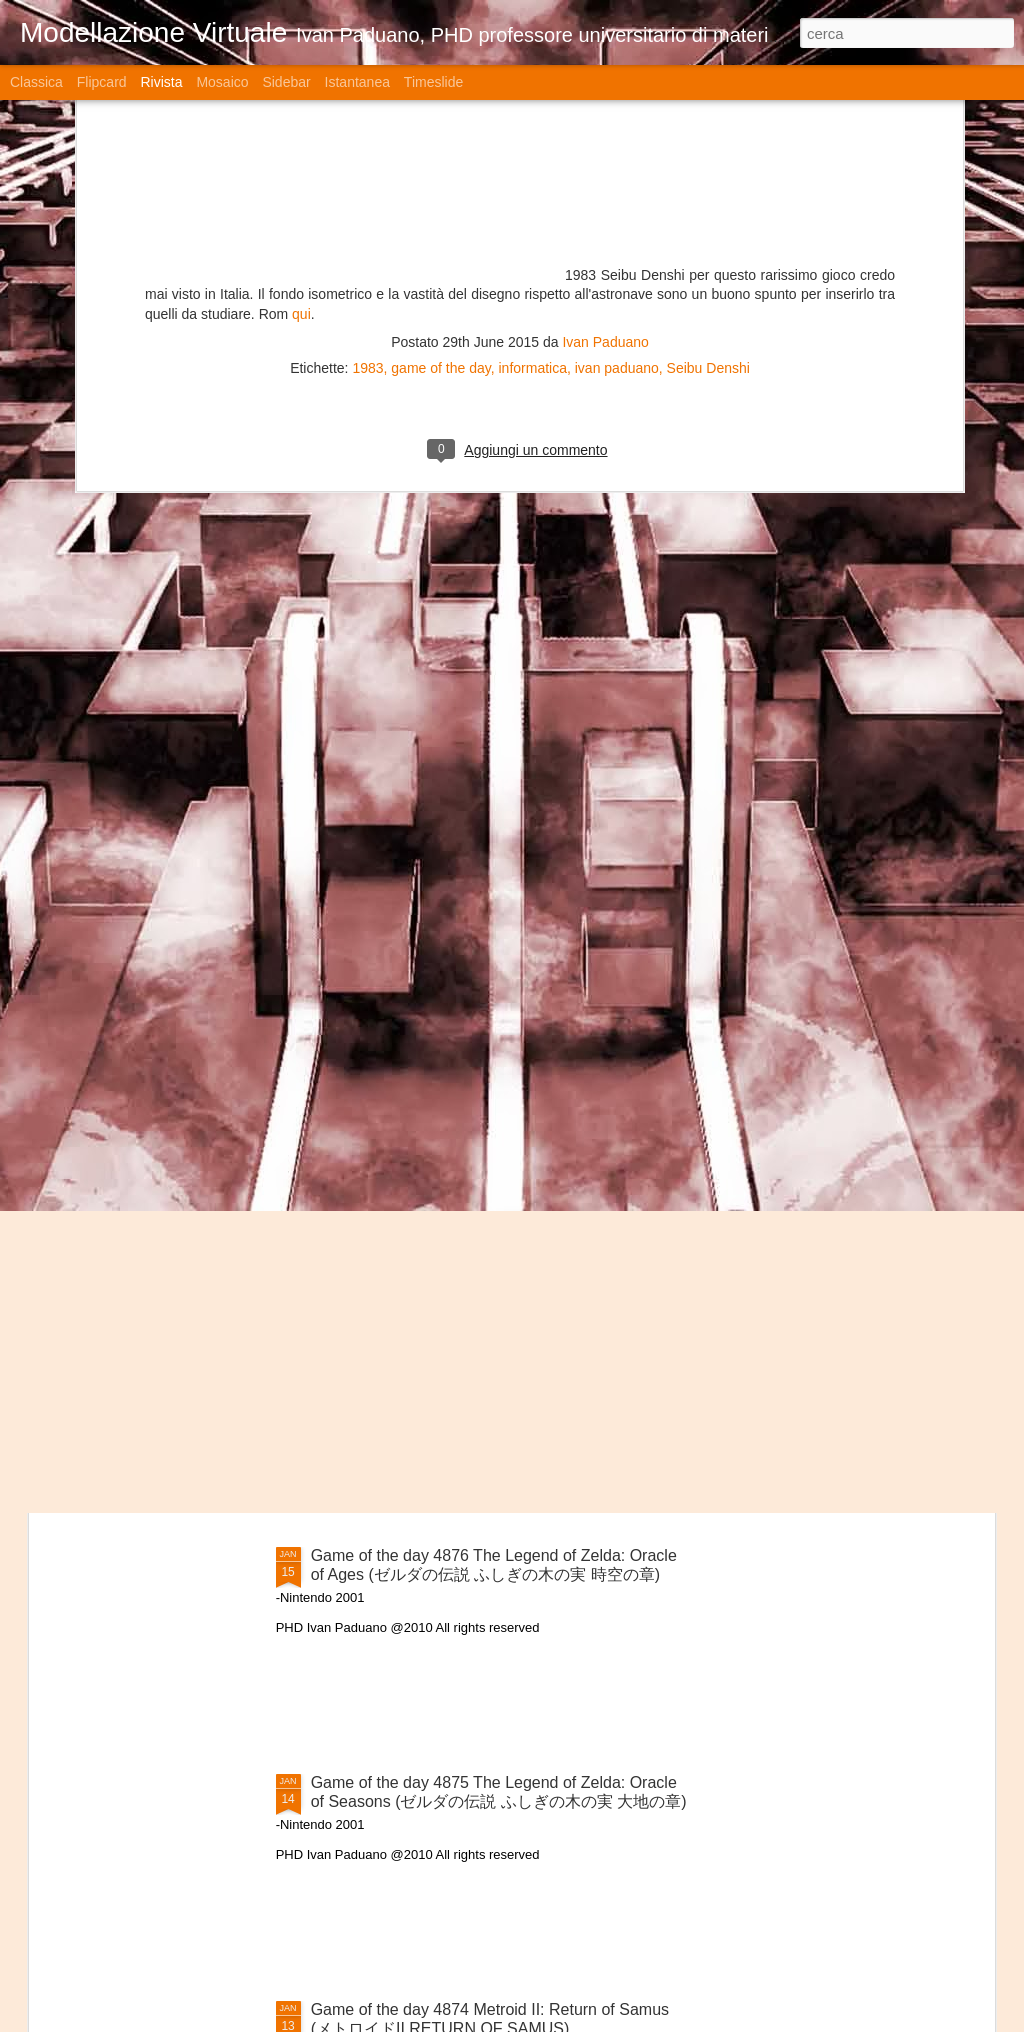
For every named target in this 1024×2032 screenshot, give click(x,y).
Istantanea (357, 82)
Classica (36, 82)
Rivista (161, 82)
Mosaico (222, 82)
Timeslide (433, 82)
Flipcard (102, 82)
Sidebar (286, 82)
